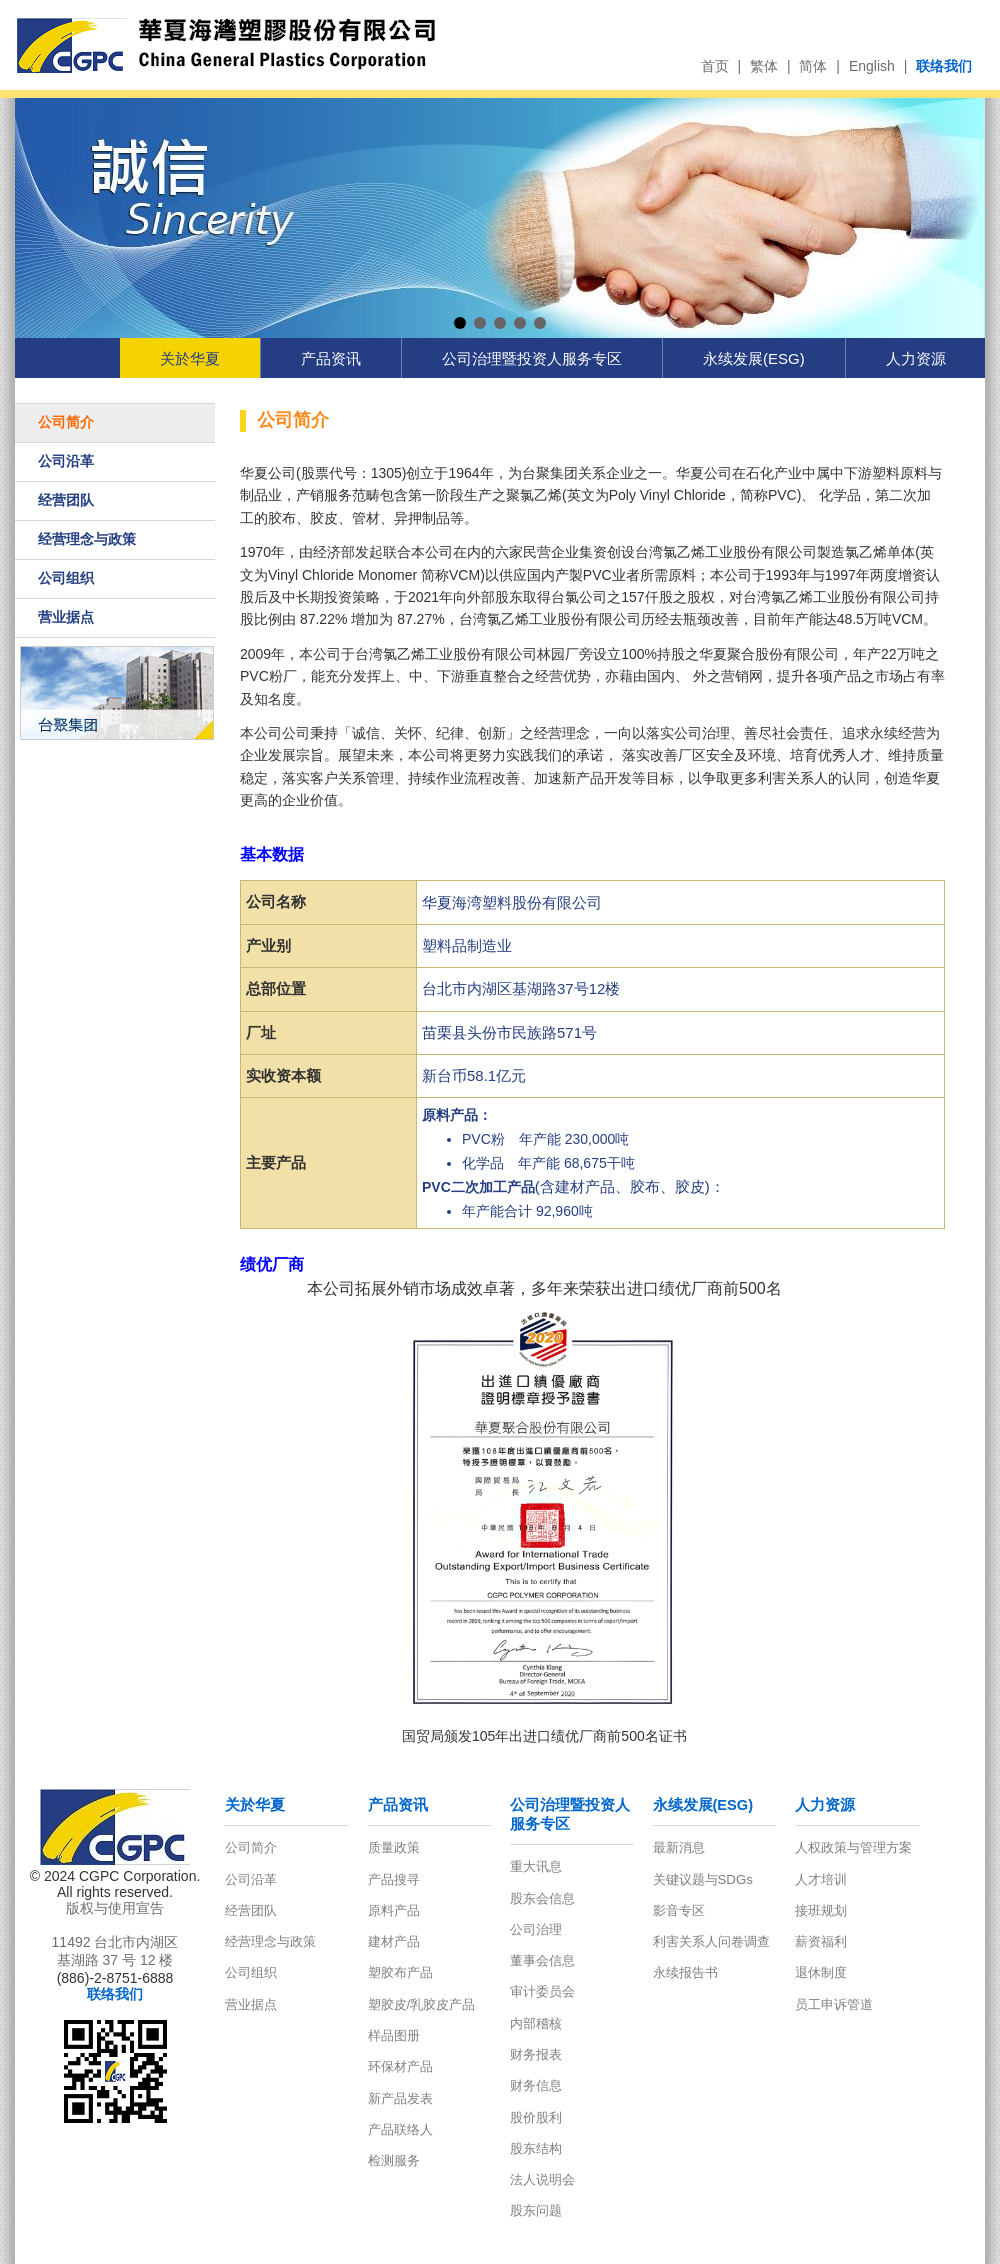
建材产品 (394, 1941)
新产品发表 (400, 2098)
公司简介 (66, 422)
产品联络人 (400, 2129)
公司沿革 (66, 461)
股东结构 (536, 2148)
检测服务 (394, 2160)
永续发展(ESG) (754, 358)
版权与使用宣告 (115, 1908)
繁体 (764, 66)
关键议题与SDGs (703, 1879)
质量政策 (394, 1847)
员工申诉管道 (834, 2004)
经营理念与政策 (87, 539)
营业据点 (66, 617)
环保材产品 (400, 2066)
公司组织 (66, 578)
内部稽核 (536, 2023)
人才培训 (821, 1879)
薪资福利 (821, 1941)
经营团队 (66, 500)
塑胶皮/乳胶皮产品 (422, 2004)
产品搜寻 (394, 1879)
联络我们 (944, 66)
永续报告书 (685, 1972)
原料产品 (394, 1910)
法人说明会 (542, 2179)
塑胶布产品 (400, 1972)
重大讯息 (536, 1866)
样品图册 (394, 2035)
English (872, 66)
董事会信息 (542, 1960)
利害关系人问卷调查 (711, 1941)
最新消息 (679, 1847)
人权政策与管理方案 (853, 1847)
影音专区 (679, 1910)
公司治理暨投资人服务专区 (532, 358)
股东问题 (536, 2210)
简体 (813, 66)
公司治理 (536, 1929)
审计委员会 (542, 1991)
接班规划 (821, 1910)
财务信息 (536, 2085)
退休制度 (821, 1972)
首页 (715, 66)
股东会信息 (542, 1898)
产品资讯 (331, 358)
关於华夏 (190, 358)
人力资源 (916, 358)
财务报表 (536, 2054)
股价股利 (536, 2117)
